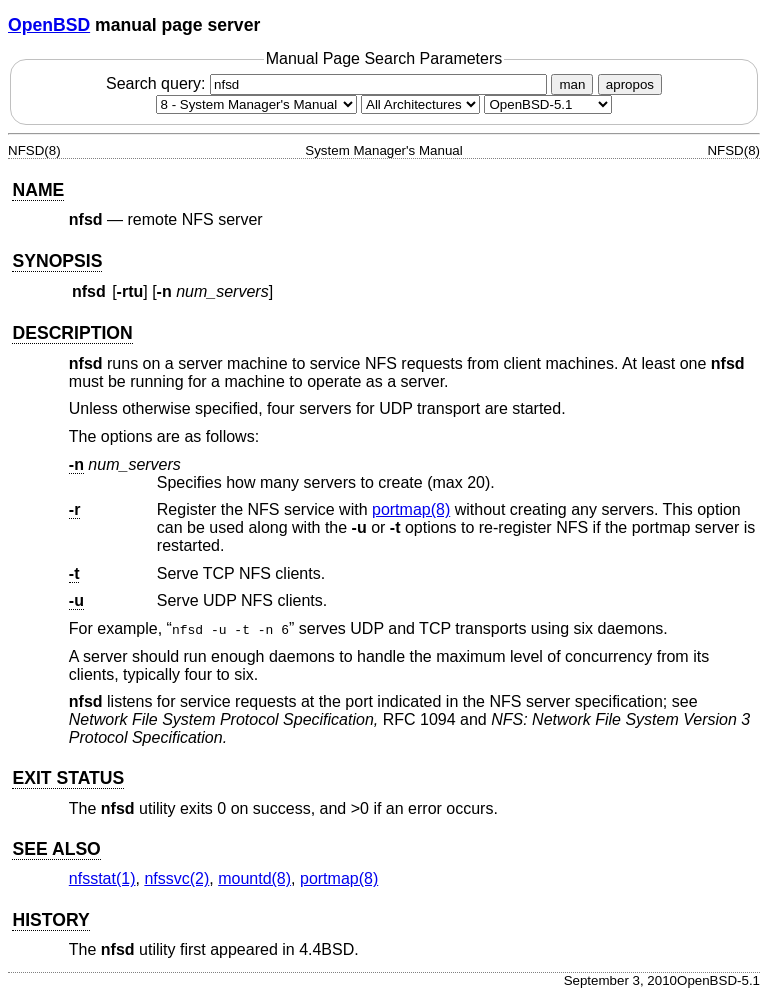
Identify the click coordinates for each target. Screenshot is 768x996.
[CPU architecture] (420, 104)
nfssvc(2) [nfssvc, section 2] (176, 878)
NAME (38, 190)
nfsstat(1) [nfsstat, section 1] (102, 878)
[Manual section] (256, 104)
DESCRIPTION (72, 333)
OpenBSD (49, 25)
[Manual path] (548, 104)
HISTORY (50, 920)
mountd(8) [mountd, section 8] (254, 878)
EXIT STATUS (68, 778)
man (572, 84)
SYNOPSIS (57, 261)
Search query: (329, 83)
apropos (630, 84)
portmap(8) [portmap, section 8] (411, 509)
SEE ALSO (56, 849)
